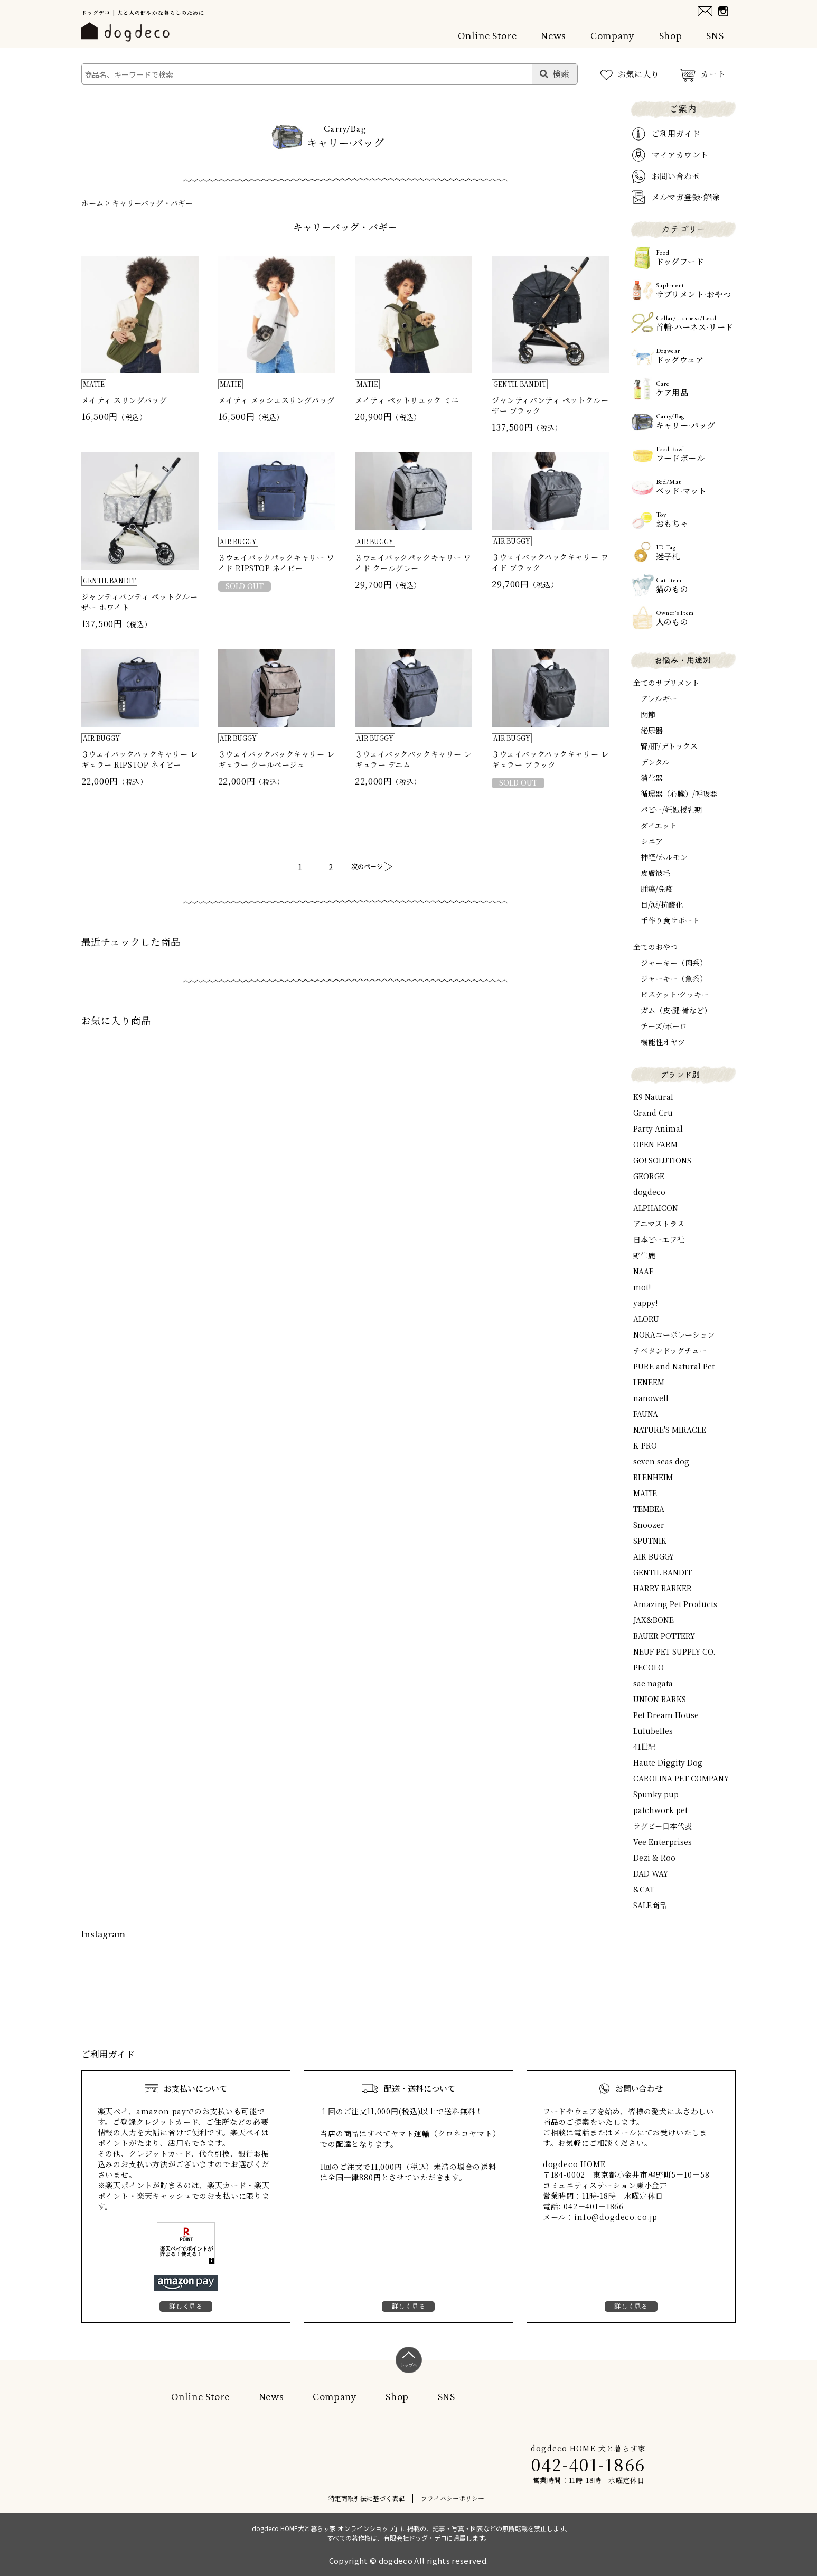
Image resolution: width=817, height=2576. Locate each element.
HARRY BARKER (662, 1588)
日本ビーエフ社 (658, 1239)
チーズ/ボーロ (664, 1026)
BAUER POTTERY (664, 1635)
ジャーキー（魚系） (674, 978)
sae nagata (653, 1683)
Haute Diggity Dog (667, 1762)
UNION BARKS (659, 1699)
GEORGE (648, 1176)
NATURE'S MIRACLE (669, 1429)
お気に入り (639, 73)
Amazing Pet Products (675, 1604)
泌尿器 (652, 730)
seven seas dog (661, 1461)
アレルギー (659, 698)
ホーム (92, 203)
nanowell (651, 1398)
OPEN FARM (655, 1144)
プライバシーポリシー (452, 2498)
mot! (642, 1287)
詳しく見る (186, 2305)
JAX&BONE (653, 1619)
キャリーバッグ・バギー (152, 203)
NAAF (643, 1271)
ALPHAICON (655, 1207)
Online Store (487, 35)
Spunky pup (656, 1794)
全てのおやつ (655, 946)
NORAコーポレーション (674, 1334)
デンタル (655, 762)
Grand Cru (653, 1112)
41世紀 (644, 1746)
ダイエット (659, 825)
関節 (648, 714)
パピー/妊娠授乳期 (671, 809)
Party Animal (658, 1128)
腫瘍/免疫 (657, 888)
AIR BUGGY (653, 1556)
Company (612, 35)
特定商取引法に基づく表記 (366, 2498)
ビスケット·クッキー (675, 994)
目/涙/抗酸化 (662, 904)
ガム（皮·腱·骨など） (676, 1010)
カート (713, 73)
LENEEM (648, 1382)
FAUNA (645, 1413)
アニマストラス (658, 1223)
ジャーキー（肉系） (674, 962)
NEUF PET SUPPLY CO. (674, 1651)
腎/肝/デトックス (669, 746)
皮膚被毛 (655, 872)
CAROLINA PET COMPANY (681, 1778)
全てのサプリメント (666, 682)
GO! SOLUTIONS (662, 1160)
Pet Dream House (666, 1715)
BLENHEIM (653, 1477)
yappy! (645, 1303)
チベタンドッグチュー (670, 1350)
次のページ (367, 866)
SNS (715, 35)
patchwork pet (660, 1810)
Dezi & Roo (654, 1857)
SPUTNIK (649, 1540)
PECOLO (648, 1667)
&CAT (643, 1889)
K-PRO (645, 1445)
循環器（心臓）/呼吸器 (679, 793)
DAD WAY (650, 1873)
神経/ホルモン (664, 857)
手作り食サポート (670, 920)
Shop (670, 35)
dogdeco (649, 1192)
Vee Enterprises (662, 1841)
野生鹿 (644, 1255)
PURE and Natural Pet (674, 1366)
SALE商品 (649, 1905)
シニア (652, 841)
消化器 (652, 777)
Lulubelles (653, 1730)
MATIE (645, 1493)
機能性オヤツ (663, 1042)
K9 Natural (653, 1096)
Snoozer (648, 1524)
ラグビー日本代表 (662, 1826)
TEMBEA (648, 1509)
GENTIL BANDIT (662, 1572)
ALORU (646, 1318)
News (553, 35)
